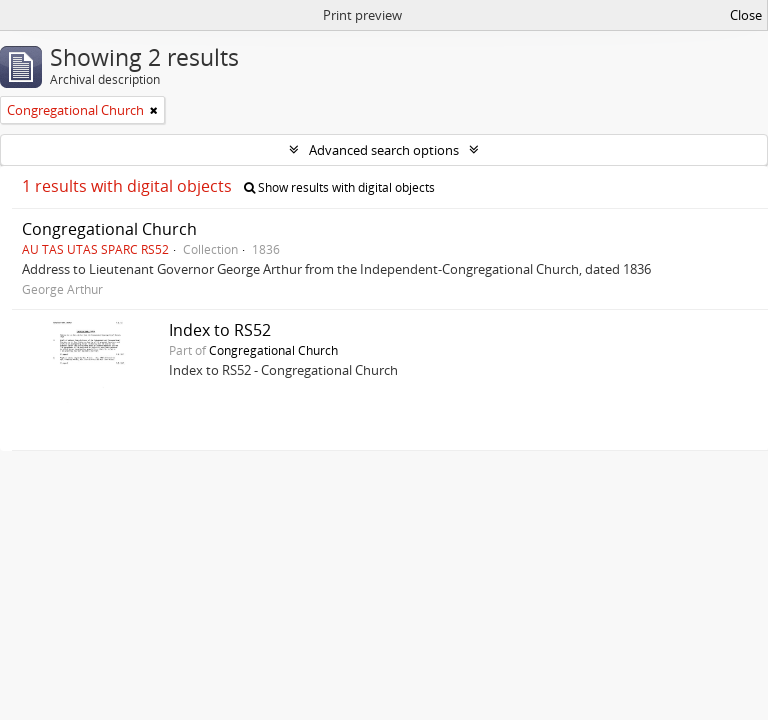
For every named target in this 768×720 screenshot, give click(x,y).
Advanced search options (384, 150)
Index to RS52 (220, 330)
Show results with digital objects (339, 187)
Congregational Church (109, 229)
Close (746, 15)
